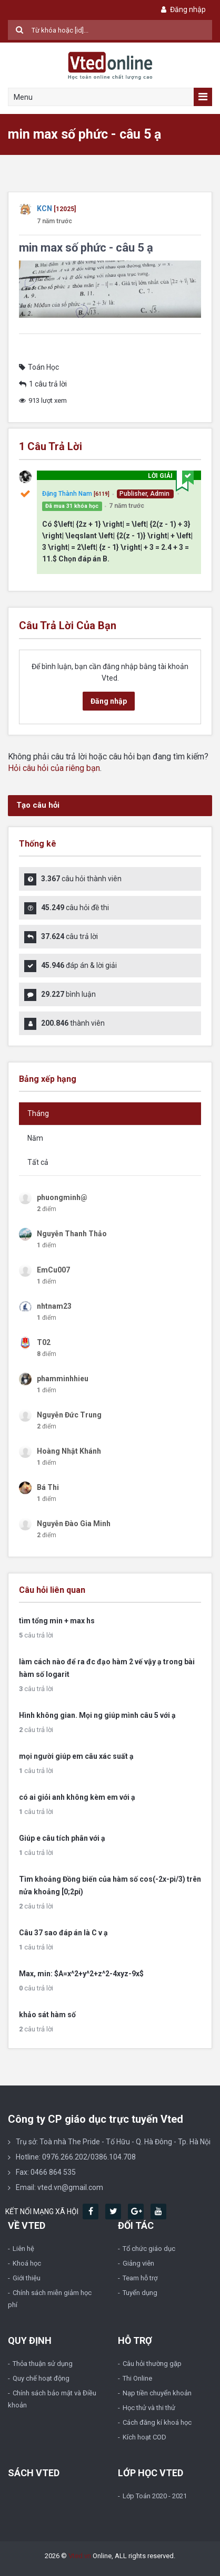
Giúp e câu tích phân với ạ (62, 1838)
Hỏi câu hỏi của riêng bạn (54, 768)
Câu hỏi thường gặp (152, 2364)
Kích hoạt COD (144, 2437)
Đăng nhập (182, 9)
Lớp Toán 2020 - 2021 (155, 2496)
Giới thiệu (27, 2278)
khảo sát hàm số (47, 2014)
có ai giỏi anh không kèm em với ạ (77, 1797)
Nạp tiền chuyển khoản (157, 2393)
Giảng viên (138, 2263)
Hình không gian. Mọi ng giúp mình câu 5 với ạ (97, 1715)
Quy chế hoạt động (41, 2378)
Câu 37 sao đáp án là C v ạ (63, 1932)
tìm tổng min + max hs (57, 1620)
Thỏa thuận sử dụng (43, 2364)
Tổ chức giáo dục (149, 2248)
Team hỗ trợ (140, 2278)
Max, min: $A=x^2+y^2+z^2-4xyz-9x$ (81, 1973)
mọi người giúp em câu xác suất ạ (76, 1756)
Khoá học (27, 2263)
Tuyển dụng (140, 2293)
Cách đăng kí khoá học (157, 2422)
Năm (35, 1138)
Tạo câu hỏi (37, 805)
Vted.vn (79, 2556)
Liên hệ (23, 2248)
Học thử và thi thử (149, 2408)
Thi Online (137, 2378)
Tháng (38, 1113)
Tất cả (37, 1162)
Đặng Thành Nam (67, 493)
